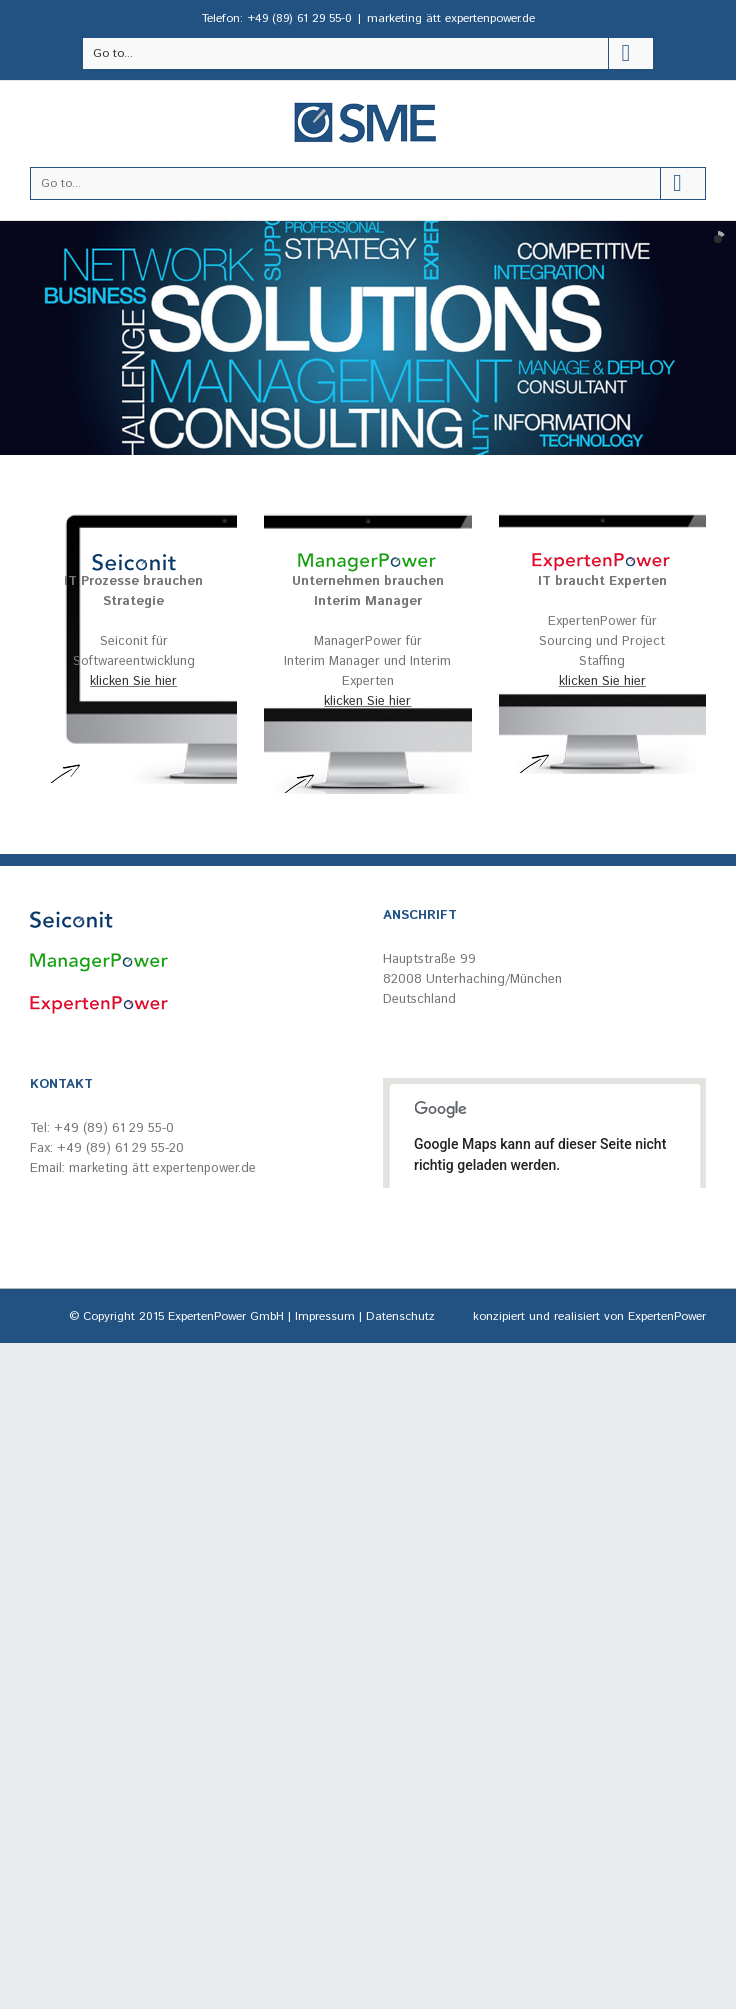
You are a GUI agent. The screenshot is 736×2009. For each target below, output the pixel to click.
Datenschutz (400, 1316)
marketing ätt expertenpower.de (451, 18)
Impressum (325, 1316)
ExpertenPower (667, 1316)
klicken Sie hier (133, 681)
